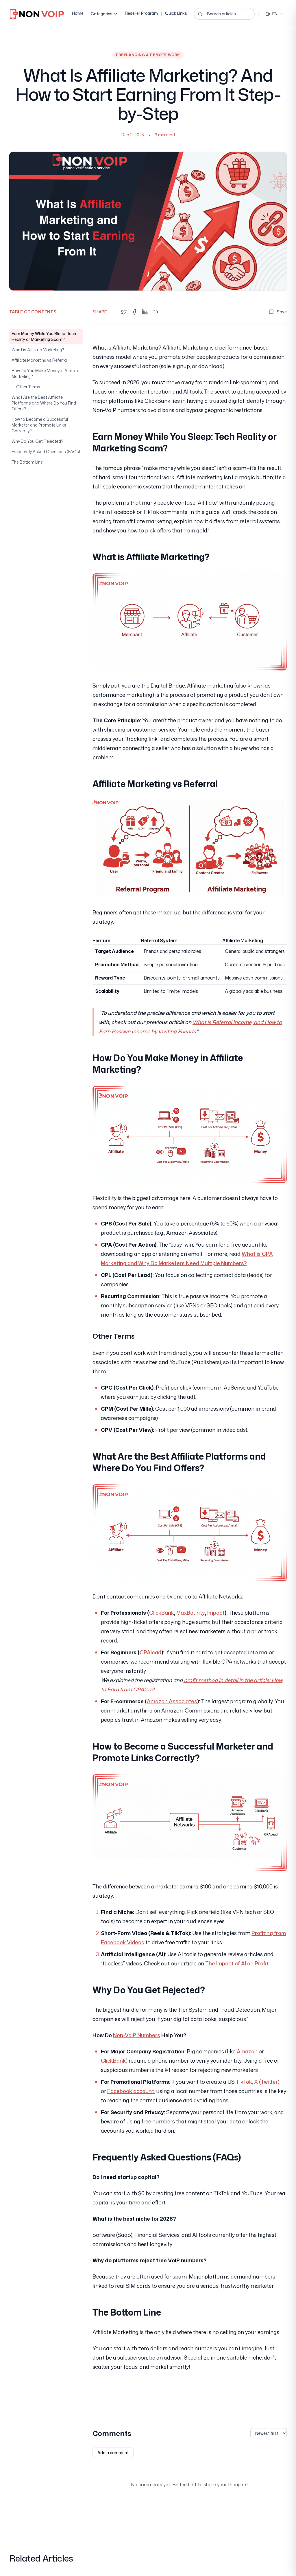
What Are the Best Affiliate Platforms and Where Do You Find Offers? (44, 402)
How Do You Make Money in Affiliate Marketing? (45, 373)
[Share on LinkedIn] (145, 312)
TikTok (244, 2082)
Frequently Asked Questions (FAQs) (46, 451)
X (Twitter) (267, 2082)
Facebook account (130, 2091)
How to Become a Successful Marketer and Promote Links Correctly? (40, 424)
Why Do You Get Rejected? (37, 441)
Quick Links (176, 13)
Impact (216, 1612)
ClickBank (161, 1612)
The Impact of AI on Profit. (237, 1963)
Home (78, 13)
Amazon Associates (172, 1701)
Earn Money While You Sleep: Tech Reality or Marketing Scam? (44, 336)
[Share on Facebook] (134, 312)
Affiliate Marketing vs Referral (40, 360)
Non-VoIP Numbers (136, 2035)
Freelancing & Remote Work (148, 54)
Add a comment (113, 2452)
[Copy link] (155, 312)
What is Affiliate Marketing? (38, 349)
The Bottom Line (27, 462)
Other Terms (28, 386)
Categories (104, 13)
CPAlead (150, 1652)
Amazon (247, 2051)
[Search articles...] (224, 14)
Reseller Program (141, 13)
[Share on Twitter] (124, 312)
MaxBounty (190, 1612)
